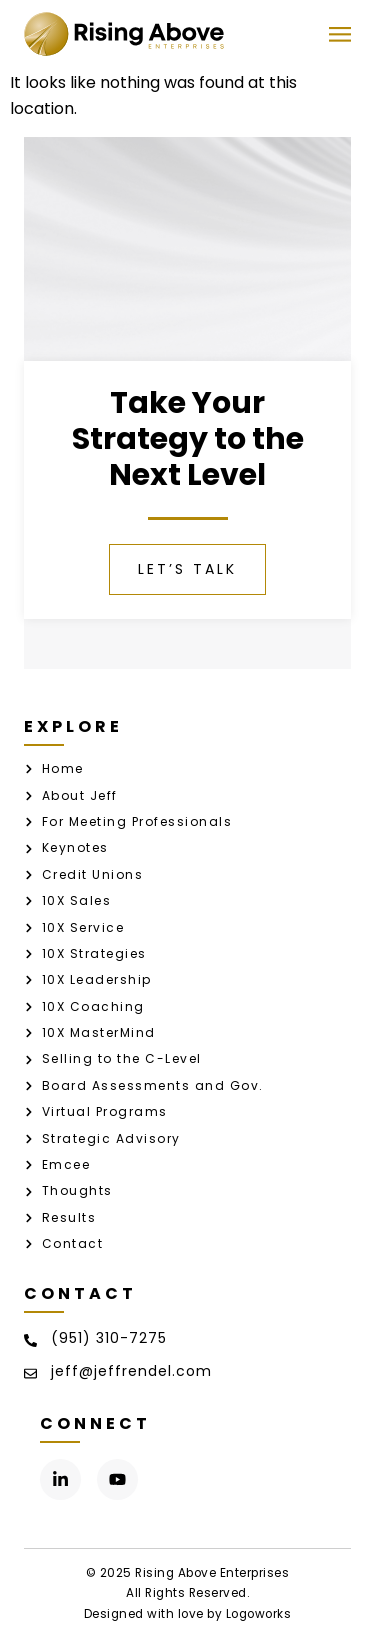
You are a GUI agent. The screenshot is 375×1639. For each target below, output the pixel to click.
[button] (339, 34)
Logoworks (259, 1614)
